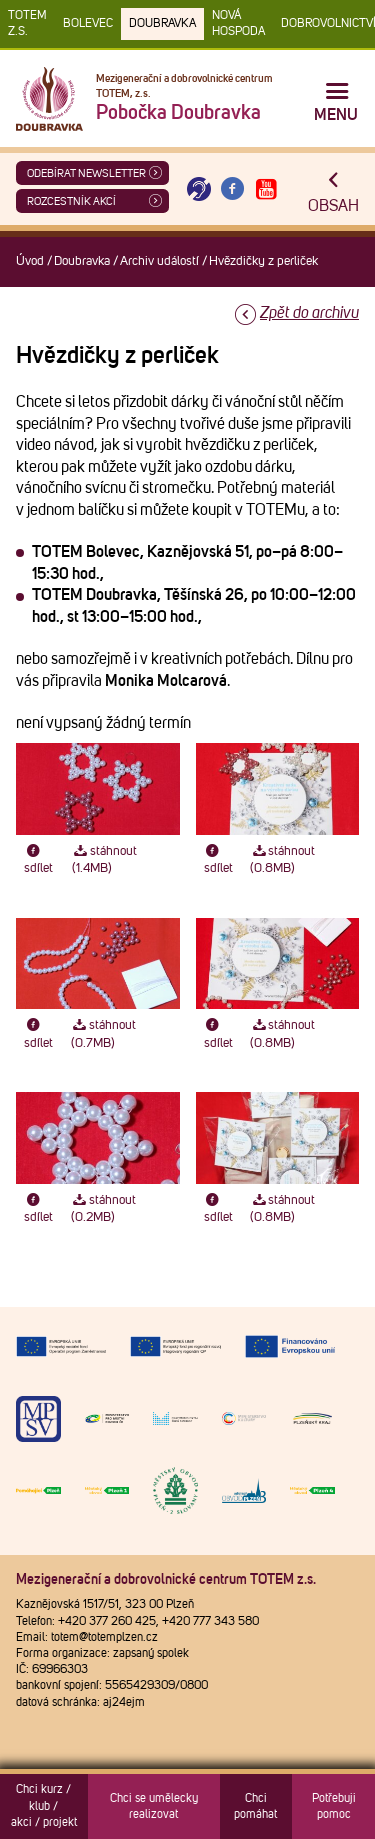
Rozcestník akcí (71, 201)
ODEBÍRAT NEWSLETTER (86, 173)
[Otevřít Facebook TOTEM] (233, 189)
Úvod (30, 261)
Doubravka (162, 24)
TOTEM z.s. (27, 24)
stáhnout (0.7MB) (103, 1034)
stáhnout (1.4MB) (104, 860)
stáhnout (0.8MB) (282, 860)
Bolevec (88, 24)
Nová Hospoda (238, 24)
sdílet (38, 860)
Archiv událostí (159, 261)
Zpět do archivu (309, 313)
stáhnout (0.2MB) (103, 1209)
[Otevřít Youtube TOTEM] (266, 189)
